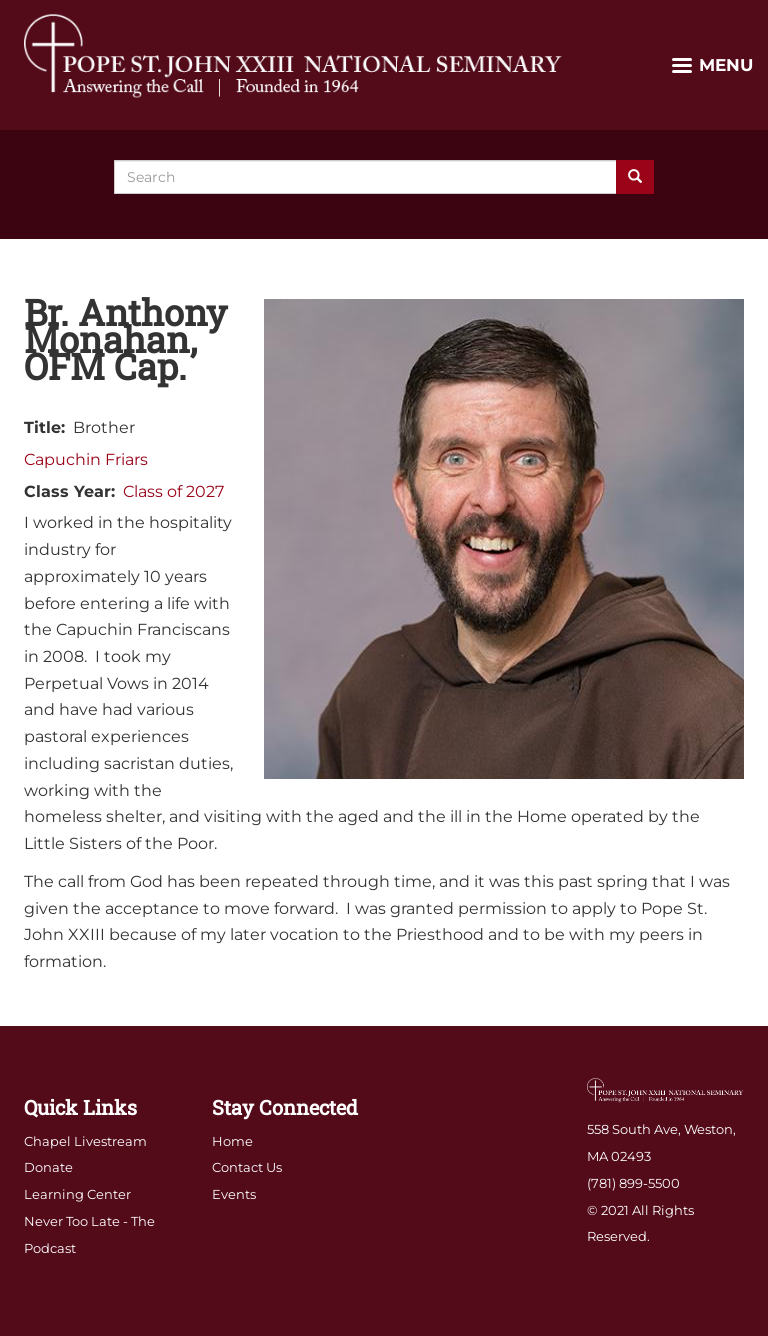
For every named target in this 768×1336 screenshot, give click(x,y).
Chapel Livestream (85, 1141)
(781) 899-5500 (633, 1183)
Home (232, 1141)
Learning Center (77, 1194)
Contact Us (247, 1167)
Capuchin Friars (86, 459)
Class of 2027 (173, 491)
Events (234, 1194)
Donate (48, 1167)
